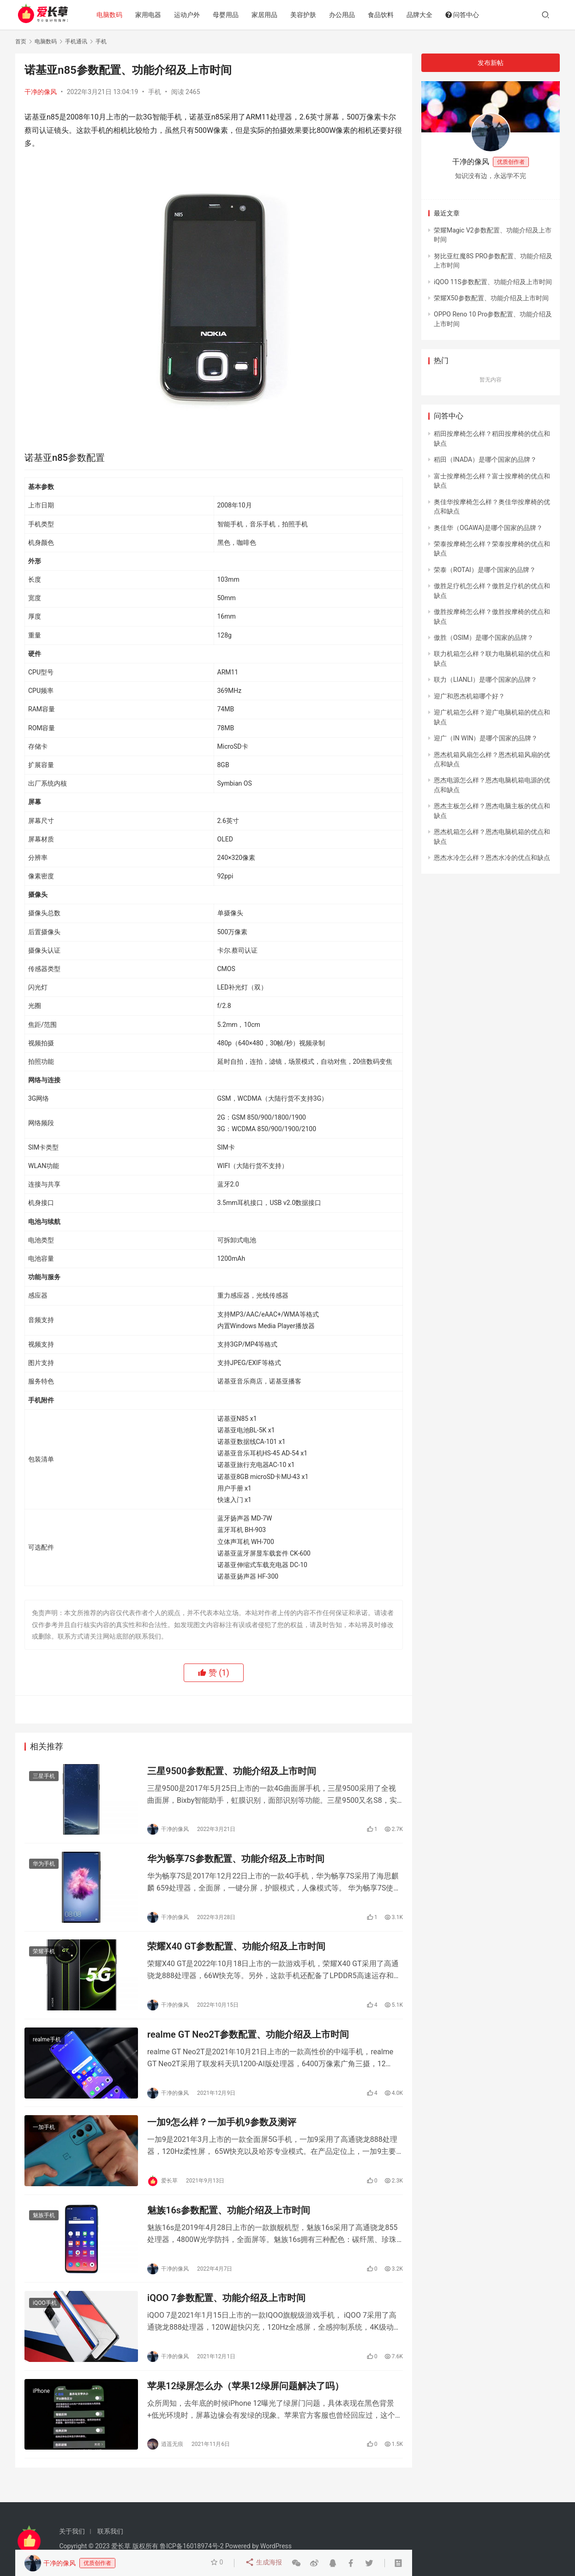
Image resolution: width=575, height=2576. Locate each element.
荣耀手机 (44, 1956)
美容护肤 (307, 14)
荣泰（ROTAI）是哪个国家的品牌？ (485, 569)
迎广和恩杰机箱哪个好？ (469, 696)
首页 (20, 41)
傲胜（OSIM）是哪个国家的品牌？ (483, 637)
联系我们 (110, 2531)
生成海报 (264, 2563)
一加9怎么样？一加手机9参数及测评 (221, 2131)
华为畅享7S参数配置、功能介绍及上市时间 (235, 1861)
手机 (154, 91)
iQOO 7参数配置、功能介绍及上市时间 (226, 2310)
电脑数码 (113, 14)
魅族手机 (44, 2226)
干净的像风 (40, 91)
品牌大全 (424, 14)
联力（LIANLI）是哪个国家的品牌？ (485, 679)
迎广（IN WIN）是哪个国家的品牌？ (486, 738)
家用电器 (152, 14)
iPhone (41, 2406)
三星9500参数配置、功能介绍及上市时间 (231, 1771)
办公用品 (346, 14)
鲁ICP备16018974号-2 (191, 2546)
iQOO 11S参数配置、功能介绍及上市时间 (493, 282)
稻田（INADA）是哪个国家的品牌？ (485, 459)
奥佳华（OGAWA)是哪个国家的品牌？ (488, 527)
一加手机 (44, 2136)
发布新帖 (490, 62)
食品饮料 (385, 14)
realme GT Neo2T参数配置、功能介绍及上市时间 (248, 2041)
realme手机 (47, 2046)
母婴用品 (230, 14)
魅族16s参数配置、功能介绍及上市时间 (228, 2220)
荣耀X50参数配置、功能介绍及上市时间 (491, 298)
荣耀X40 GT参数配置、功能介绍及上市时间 (236, 1951)
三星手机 (44, 1777)
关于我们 (72, 2531)
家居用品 (269, 14)
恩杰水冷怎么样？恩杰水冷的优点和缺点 (492, 857)
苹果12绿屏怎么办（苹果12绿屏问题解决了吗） (245, 2400)
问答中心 (466, 15)
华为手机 (44, 1866)
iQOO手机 (45, 2316)
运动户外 (191, 14)
